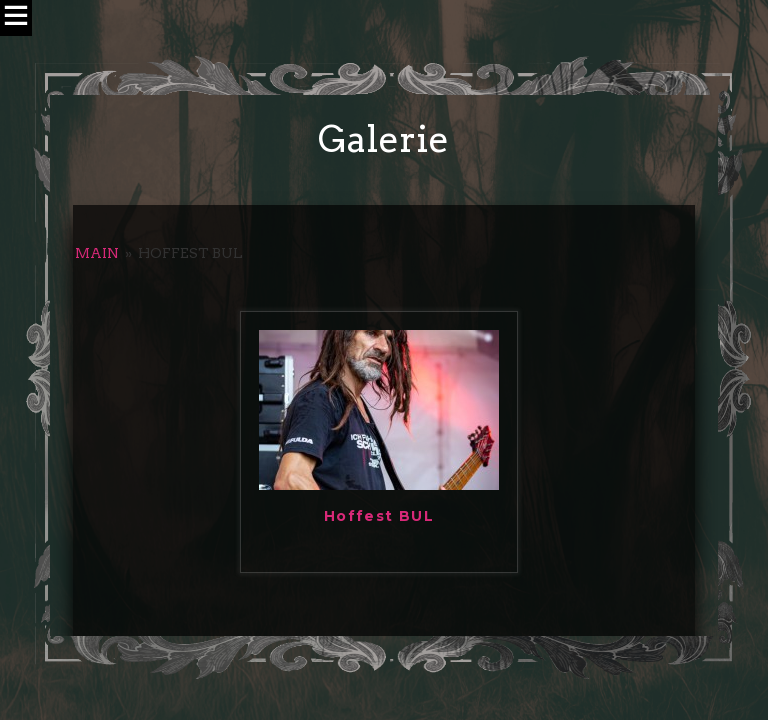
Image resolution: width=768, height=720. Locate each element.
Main (97, 253)
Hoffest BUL (379, 516)
